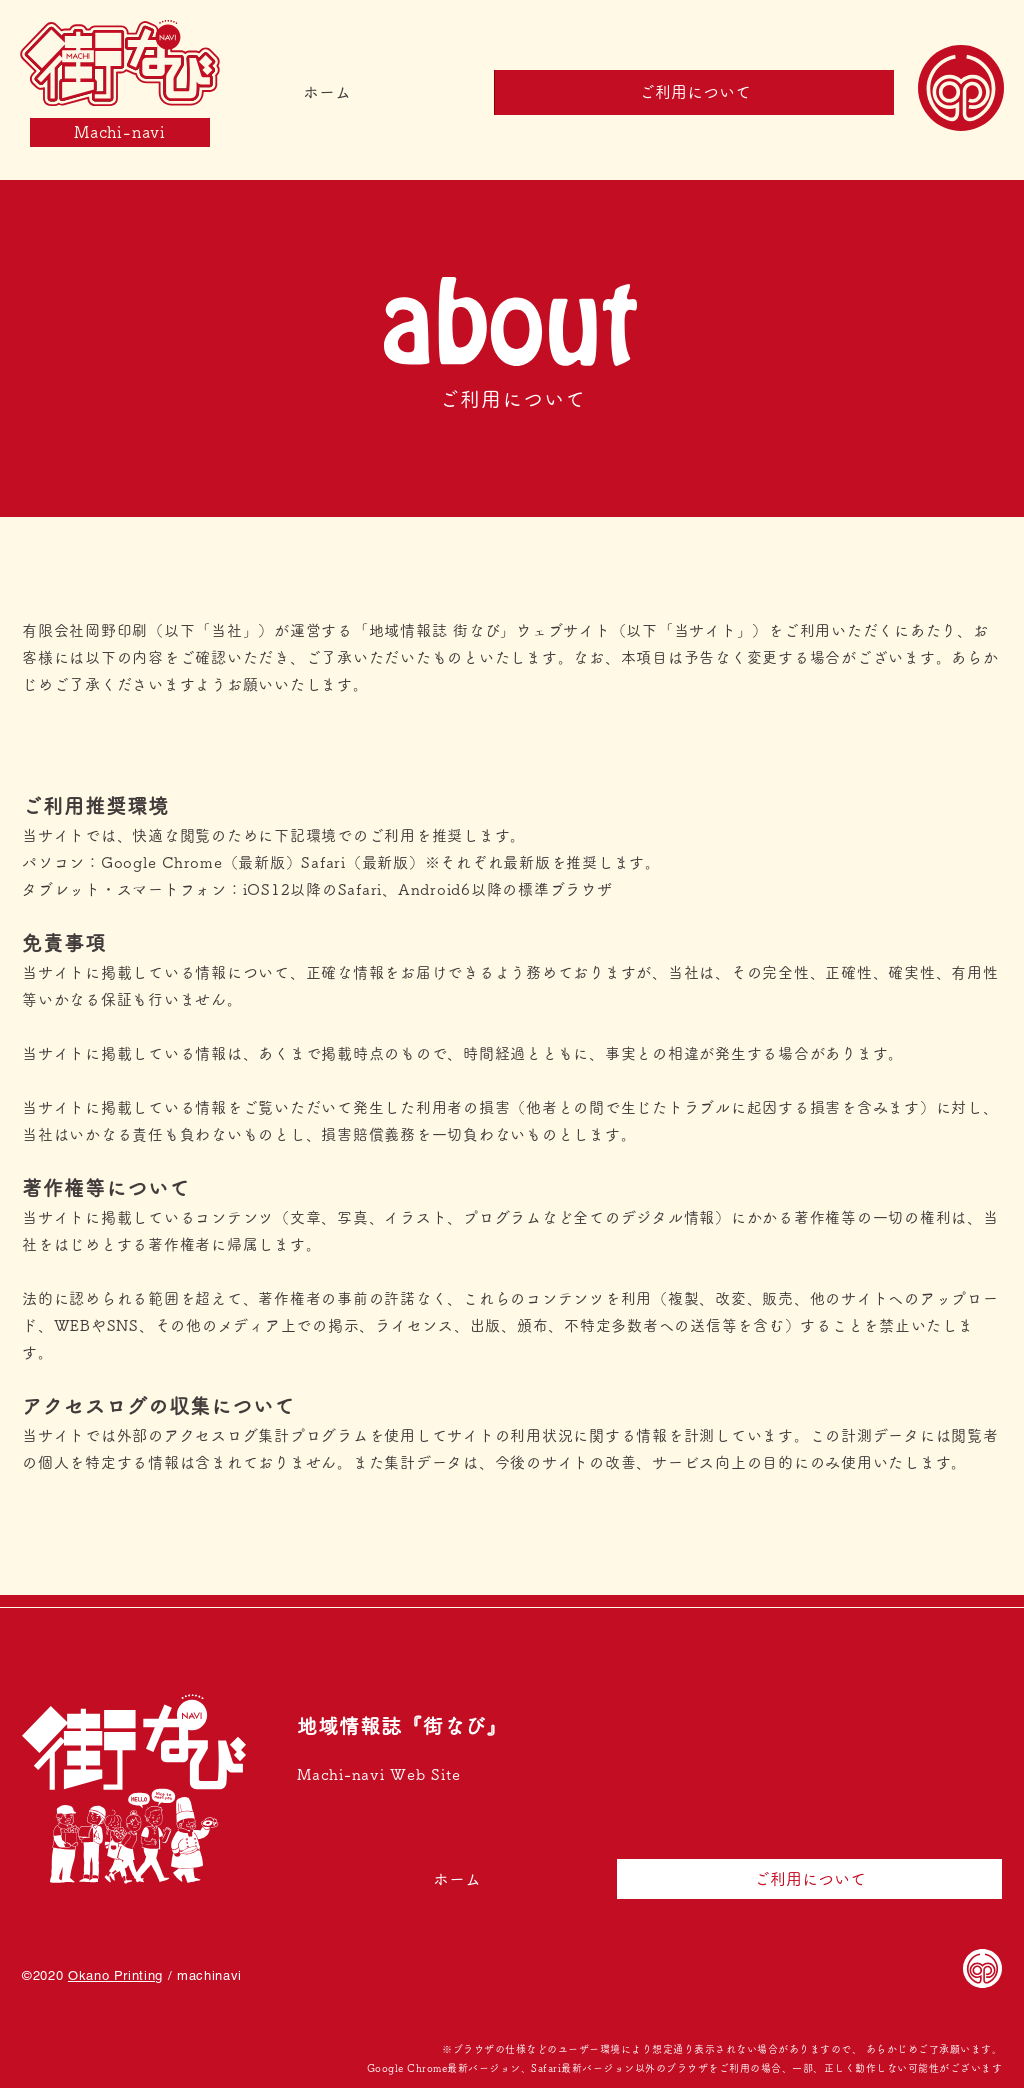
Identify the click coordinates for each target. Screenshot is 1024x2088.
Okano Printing (115, 1975)
